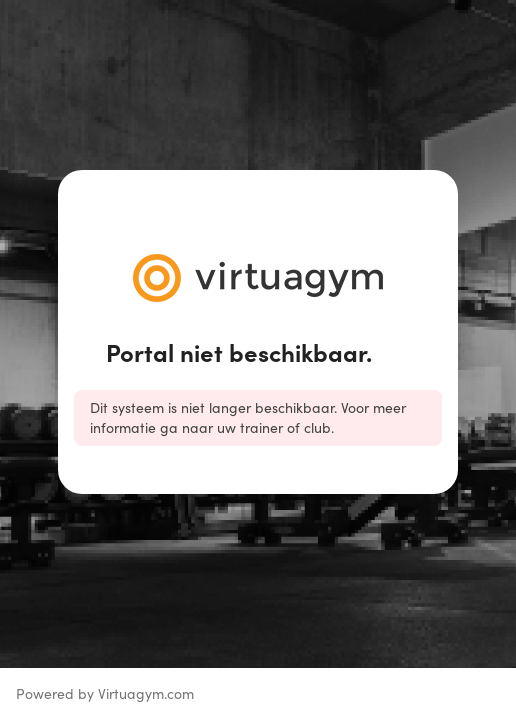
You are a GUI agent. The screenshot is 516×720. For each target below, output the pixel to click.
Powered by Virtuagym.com (105, 693)
